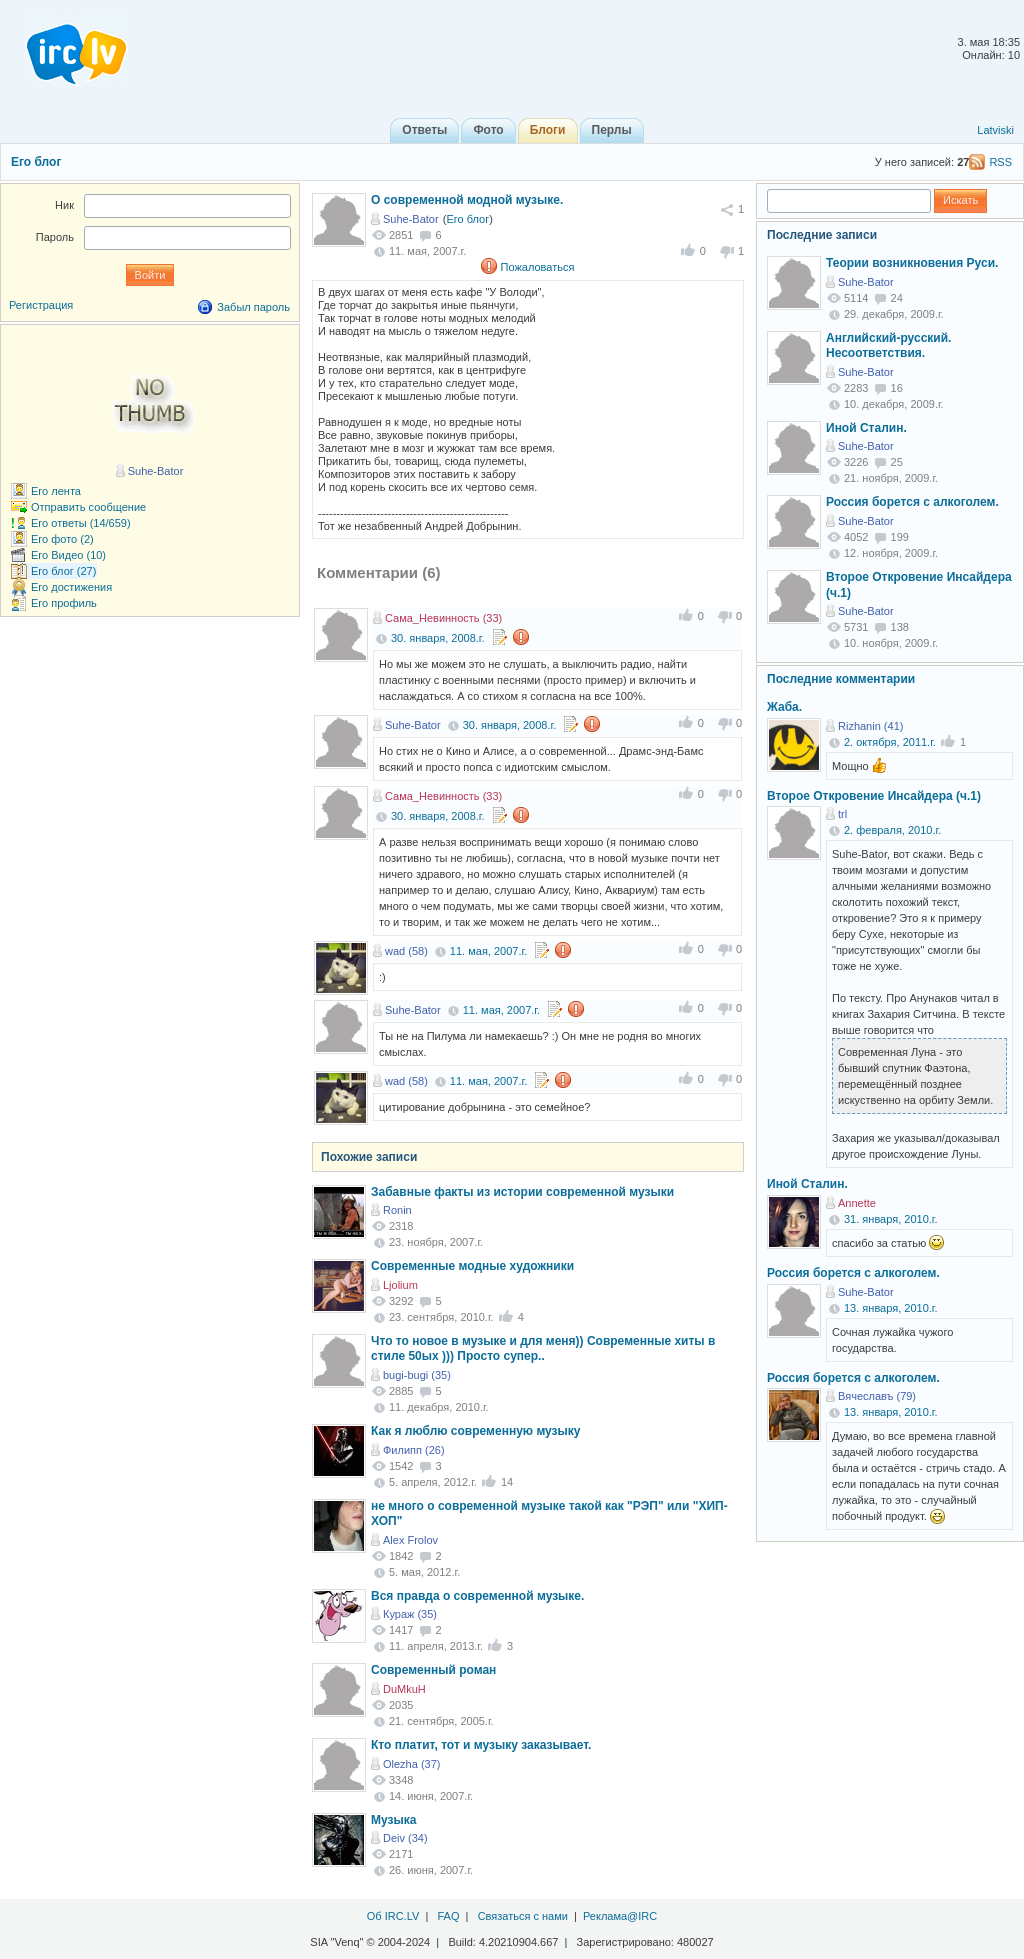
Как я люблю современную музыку (476, 1431)
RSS (1000, 162)
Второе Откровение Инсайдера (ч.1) (874, 796)
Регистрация (41, 305)
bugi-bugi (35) (417, 1375)
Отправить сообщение (88, 507)
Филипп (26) (414, 1450)
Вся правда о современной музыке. (477, 1596)
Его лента (56, 491)
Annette (857, 1203)
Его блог (36, 162)
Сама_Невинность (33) (443, 618)
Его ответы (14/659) (81, 523)
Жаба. (784, 707)
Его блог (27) (63, 571)
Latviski (995, 130)
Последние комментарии (841, 679)
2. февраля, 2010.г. (892, 830)
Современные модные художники (472, 1266)
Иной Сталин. (866, 428)
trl (842, 814)
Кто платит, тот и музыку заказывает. (481, 1745)
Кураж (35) (410, 1614)
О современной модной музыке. (467, 200)
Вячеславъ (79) (877, 1396)
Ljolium (400, 1285)
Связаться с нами (523, 1916)
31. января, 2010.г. (891, 1219)
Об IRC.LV (393, 1916)
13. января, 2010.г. (891, 1308)
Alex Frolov (410, 1540)
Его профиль (64, 603)
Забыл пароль (253, 307)
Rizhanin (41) (870, 726)
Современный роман (433, 1670)
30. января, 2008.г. (438, 638)
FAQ (448, 1916)
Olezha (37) (411, 1764)
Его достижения (71, 587)
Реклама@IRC (620, 1916)
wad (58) (406, 951)
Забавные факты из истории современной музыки (522, 1192)
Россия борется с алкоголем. (912, 502)
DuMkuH (404, 1689)
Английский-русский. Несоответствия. (888, 346)
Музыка (393, 1820)
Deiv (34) (405, 1838)
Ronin (397, 1210)
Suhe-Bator (411, 219)
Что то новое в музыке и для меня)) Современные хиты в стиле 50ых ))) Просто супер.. (543, 1349)
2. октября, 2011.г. (890, 742)
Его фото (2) (62, 539)
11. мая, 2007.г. (488, 951)
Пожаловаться (538, 267)
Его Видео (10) (68, 555)
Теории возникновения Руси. (912, 263)
